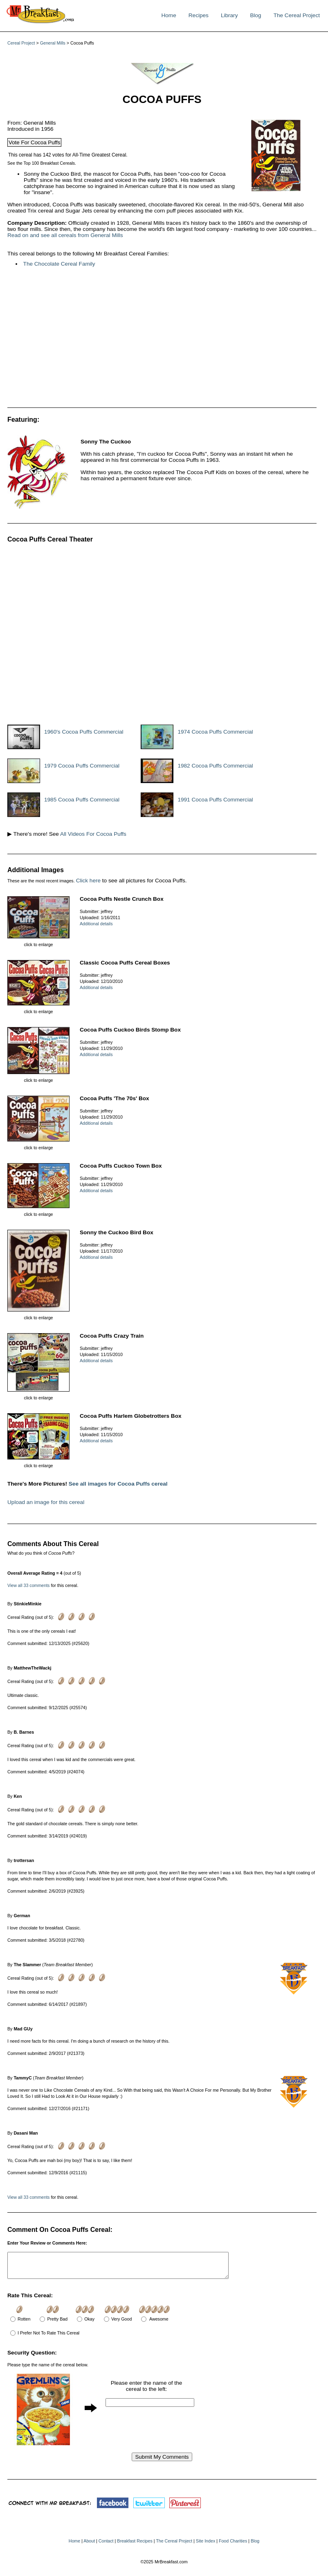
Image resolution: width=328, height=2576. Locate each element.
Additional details (96, 923)
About (89, 2545)
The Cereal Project (297, 15)
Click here (88, 880)
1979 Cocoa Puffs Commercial (81, 766)
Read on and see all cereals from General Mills (65, 235)
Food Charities (233, 2545)
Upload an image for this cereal (45, 1502)
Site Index (205, 2545)
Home (168, 15)
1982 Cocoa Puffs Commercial (215, 766)
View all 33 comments (28, 1585)
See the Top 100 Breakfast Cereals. (41, 163)
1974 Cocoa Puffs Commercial (215, 732)
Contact (106, 2545)
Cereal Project (21, 42)
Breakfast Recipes (134, 2545)
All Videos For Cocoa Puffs (93, 834)
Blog (255, 15)
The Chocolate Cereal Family (59, 264)
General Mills (52, 42)
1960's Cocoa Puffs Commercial (84, 732)
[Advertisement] (130, 340)
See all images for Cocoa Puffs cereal (118, 1484)
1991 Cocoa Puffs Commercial (215, 800)
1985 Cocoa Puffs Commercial (81, 800)
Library (229, 15)
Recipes (199, 15)
